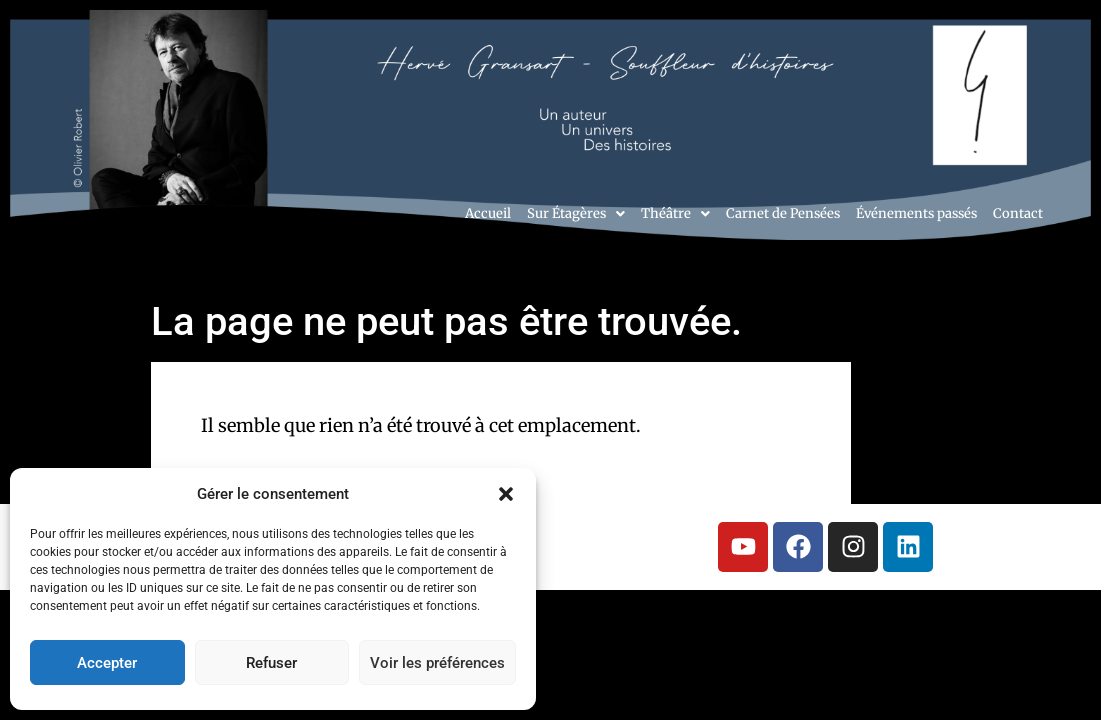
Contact (1018, 213)
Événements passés (916, 213)
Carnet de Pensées (783, 213)
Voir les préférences (437, 663)
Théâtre (675, 213)
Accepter (107, 663)
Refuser (271, 663)
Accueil (488, 213)
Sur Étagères (576, 213)
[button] (506, 494)
